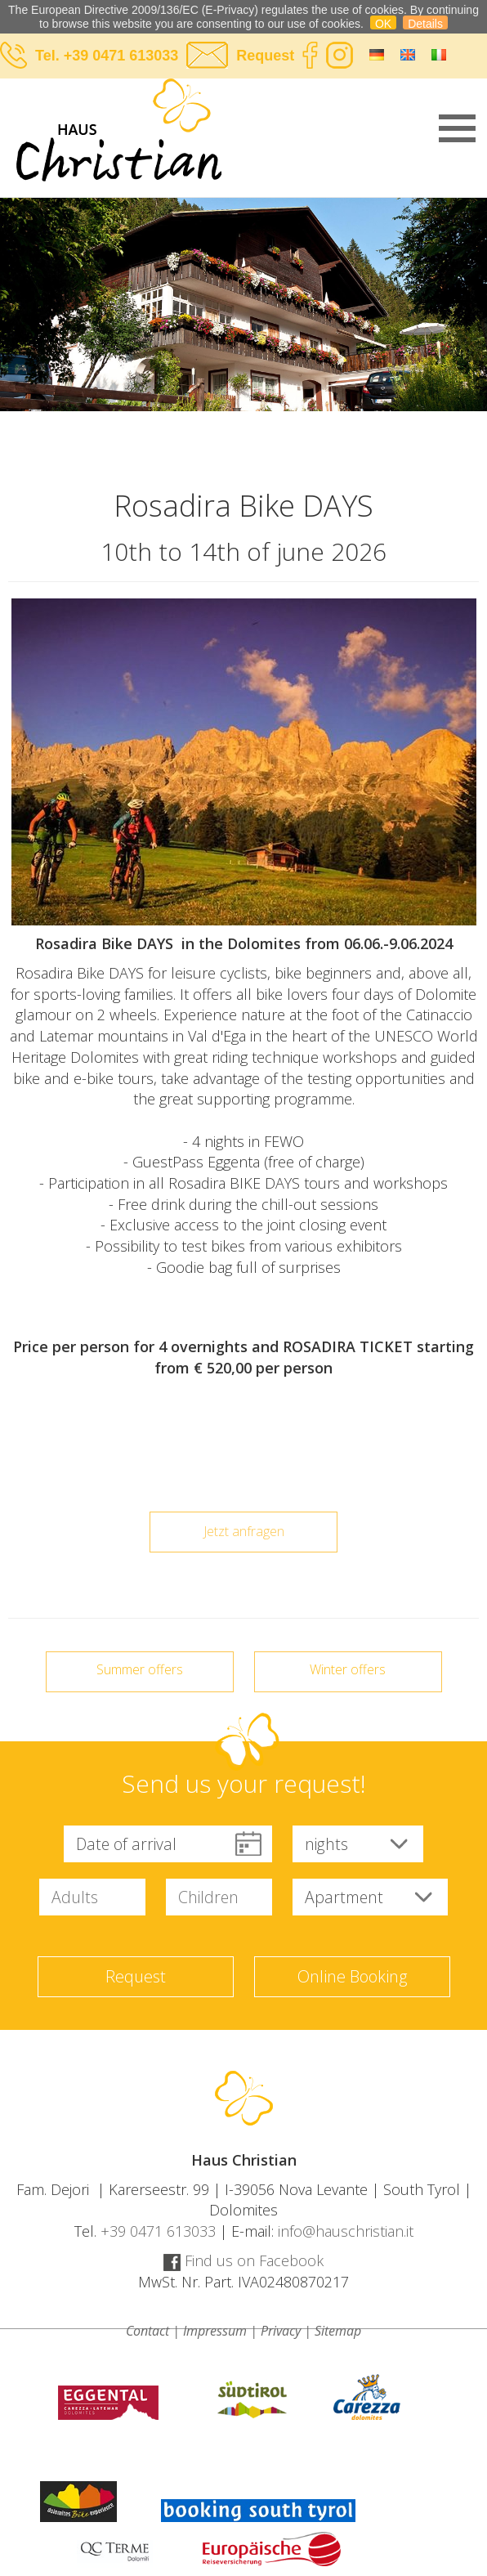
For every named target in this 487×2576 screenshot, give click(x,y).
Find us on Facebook (243, 2260)
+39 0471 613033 (121, 55)
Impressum (215, 2331)
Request (265, 55)
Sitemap (338, 2331)
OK (383, 23)
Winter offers (348, 1669)
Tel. (49, 55)
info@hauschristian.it (345, 2231)
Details (425, 23)
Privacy (281, 2331)
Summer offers (139, 1669)
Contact (147, 2331)
